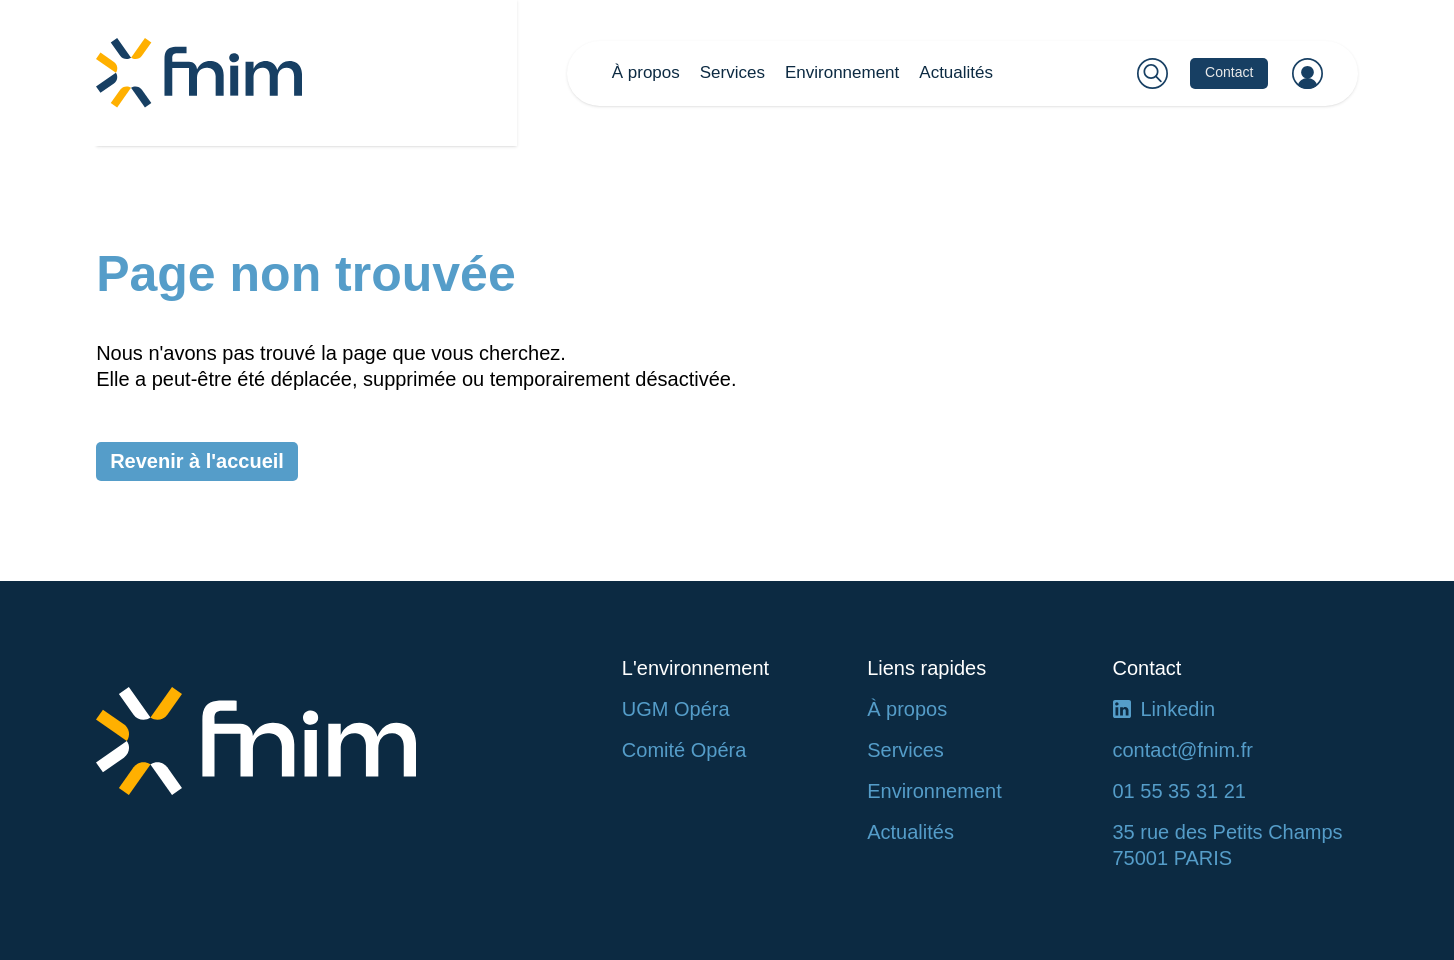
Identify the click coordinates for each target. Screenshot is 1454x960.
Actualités (956, 72)
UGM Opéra (676, 709)
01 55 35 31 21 (1179, 791)
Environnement (842, 72)
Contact (1229, 72)
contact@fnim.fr (1183, 750)
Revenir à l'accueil (197, 461)
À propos (646, 72)
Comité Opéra (684, 750)
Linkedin (1178, 709)
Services (732, 72)
